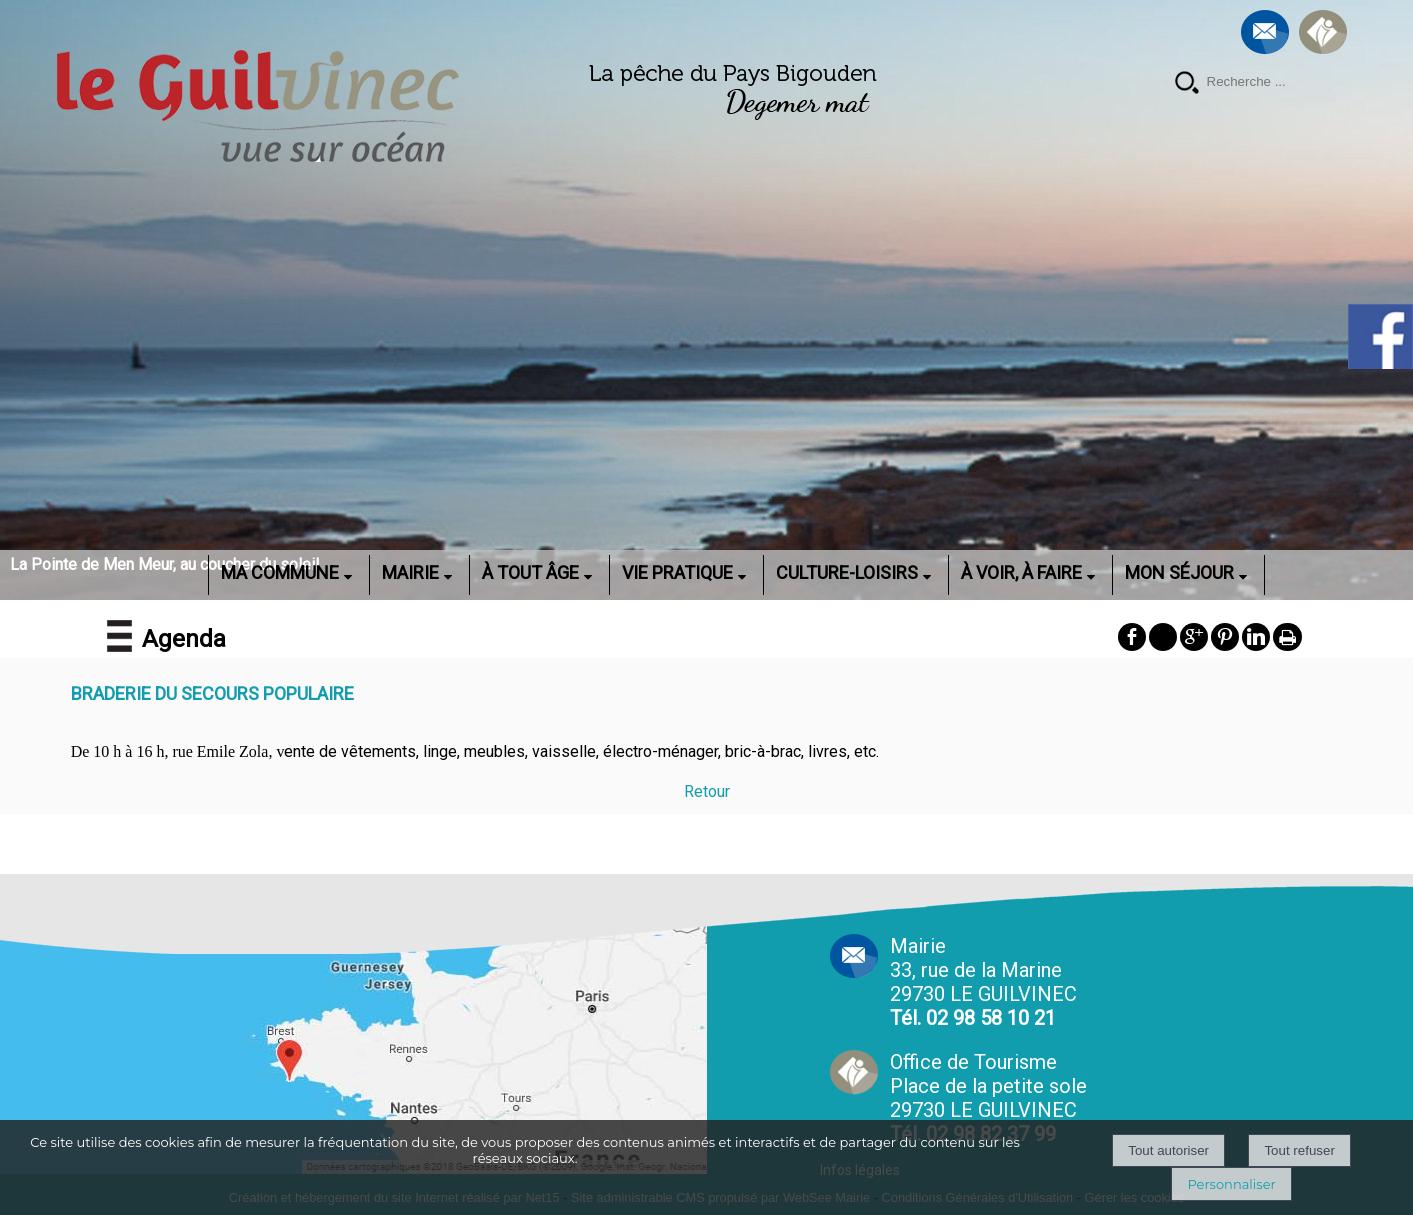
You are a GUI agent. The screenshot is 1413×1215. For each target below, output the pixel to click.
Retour (707, 791)
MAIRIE (410, 572)
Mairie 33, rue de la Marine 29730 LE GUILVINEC (983, 982)
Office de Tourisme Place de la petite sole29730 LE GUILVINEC (988, 1098)
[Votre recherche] (1277, 82)
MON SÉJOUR (1179, 572)
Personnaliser (1231, 1184)
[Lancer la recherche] (1187, 84)
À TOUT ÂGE (530, 572)
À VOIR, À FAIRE (1021, 572)
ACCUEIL (182, 572)
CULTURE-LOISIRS (847, 572)
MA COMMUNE (280, 572)
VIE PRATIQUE (677, 572)
